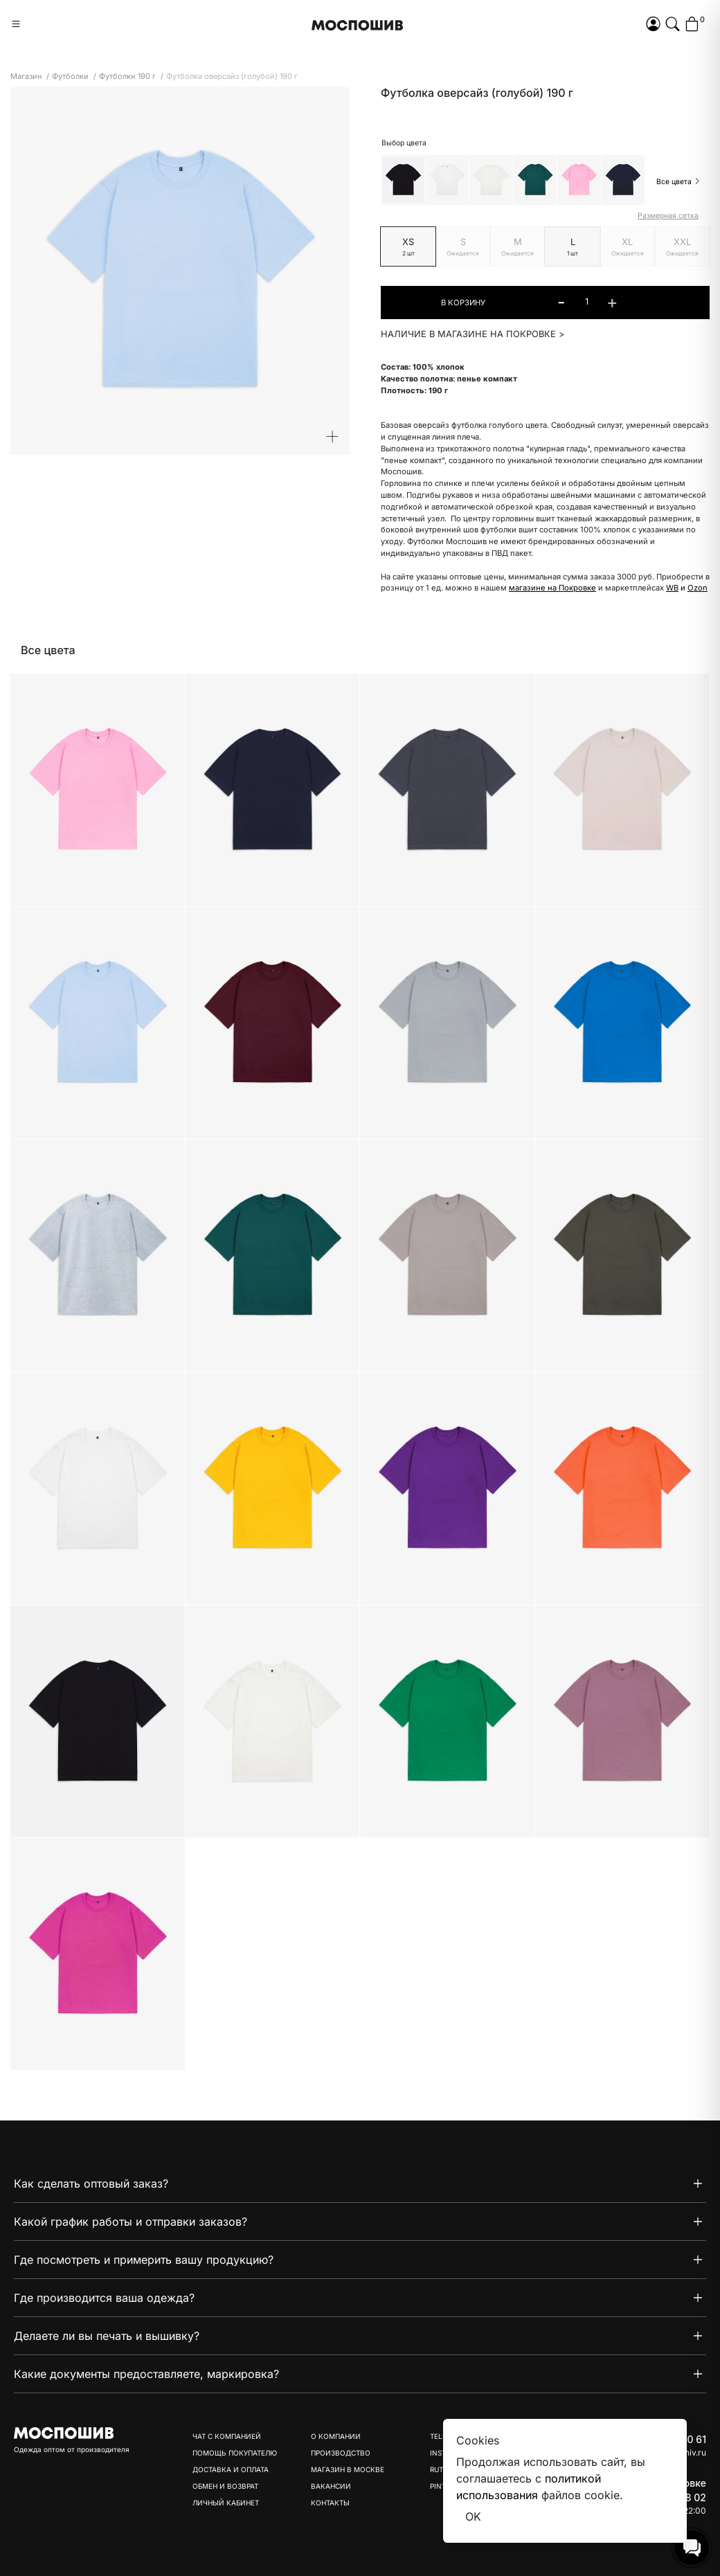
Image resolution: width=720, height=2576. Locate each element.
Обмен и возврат (225, 2486)
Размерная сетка (668, 215)
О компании (336, 2436)
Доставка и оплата (230, 2469)
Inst (438, 2453)
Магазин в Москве (347, 2469)
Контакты (330, 2502)
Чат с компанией (226, 2436)
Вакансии (331, 2486)
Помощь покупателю (234, 2453)
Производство (340, 2453)
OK (473, 2516)
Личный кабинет (225, 2502)
